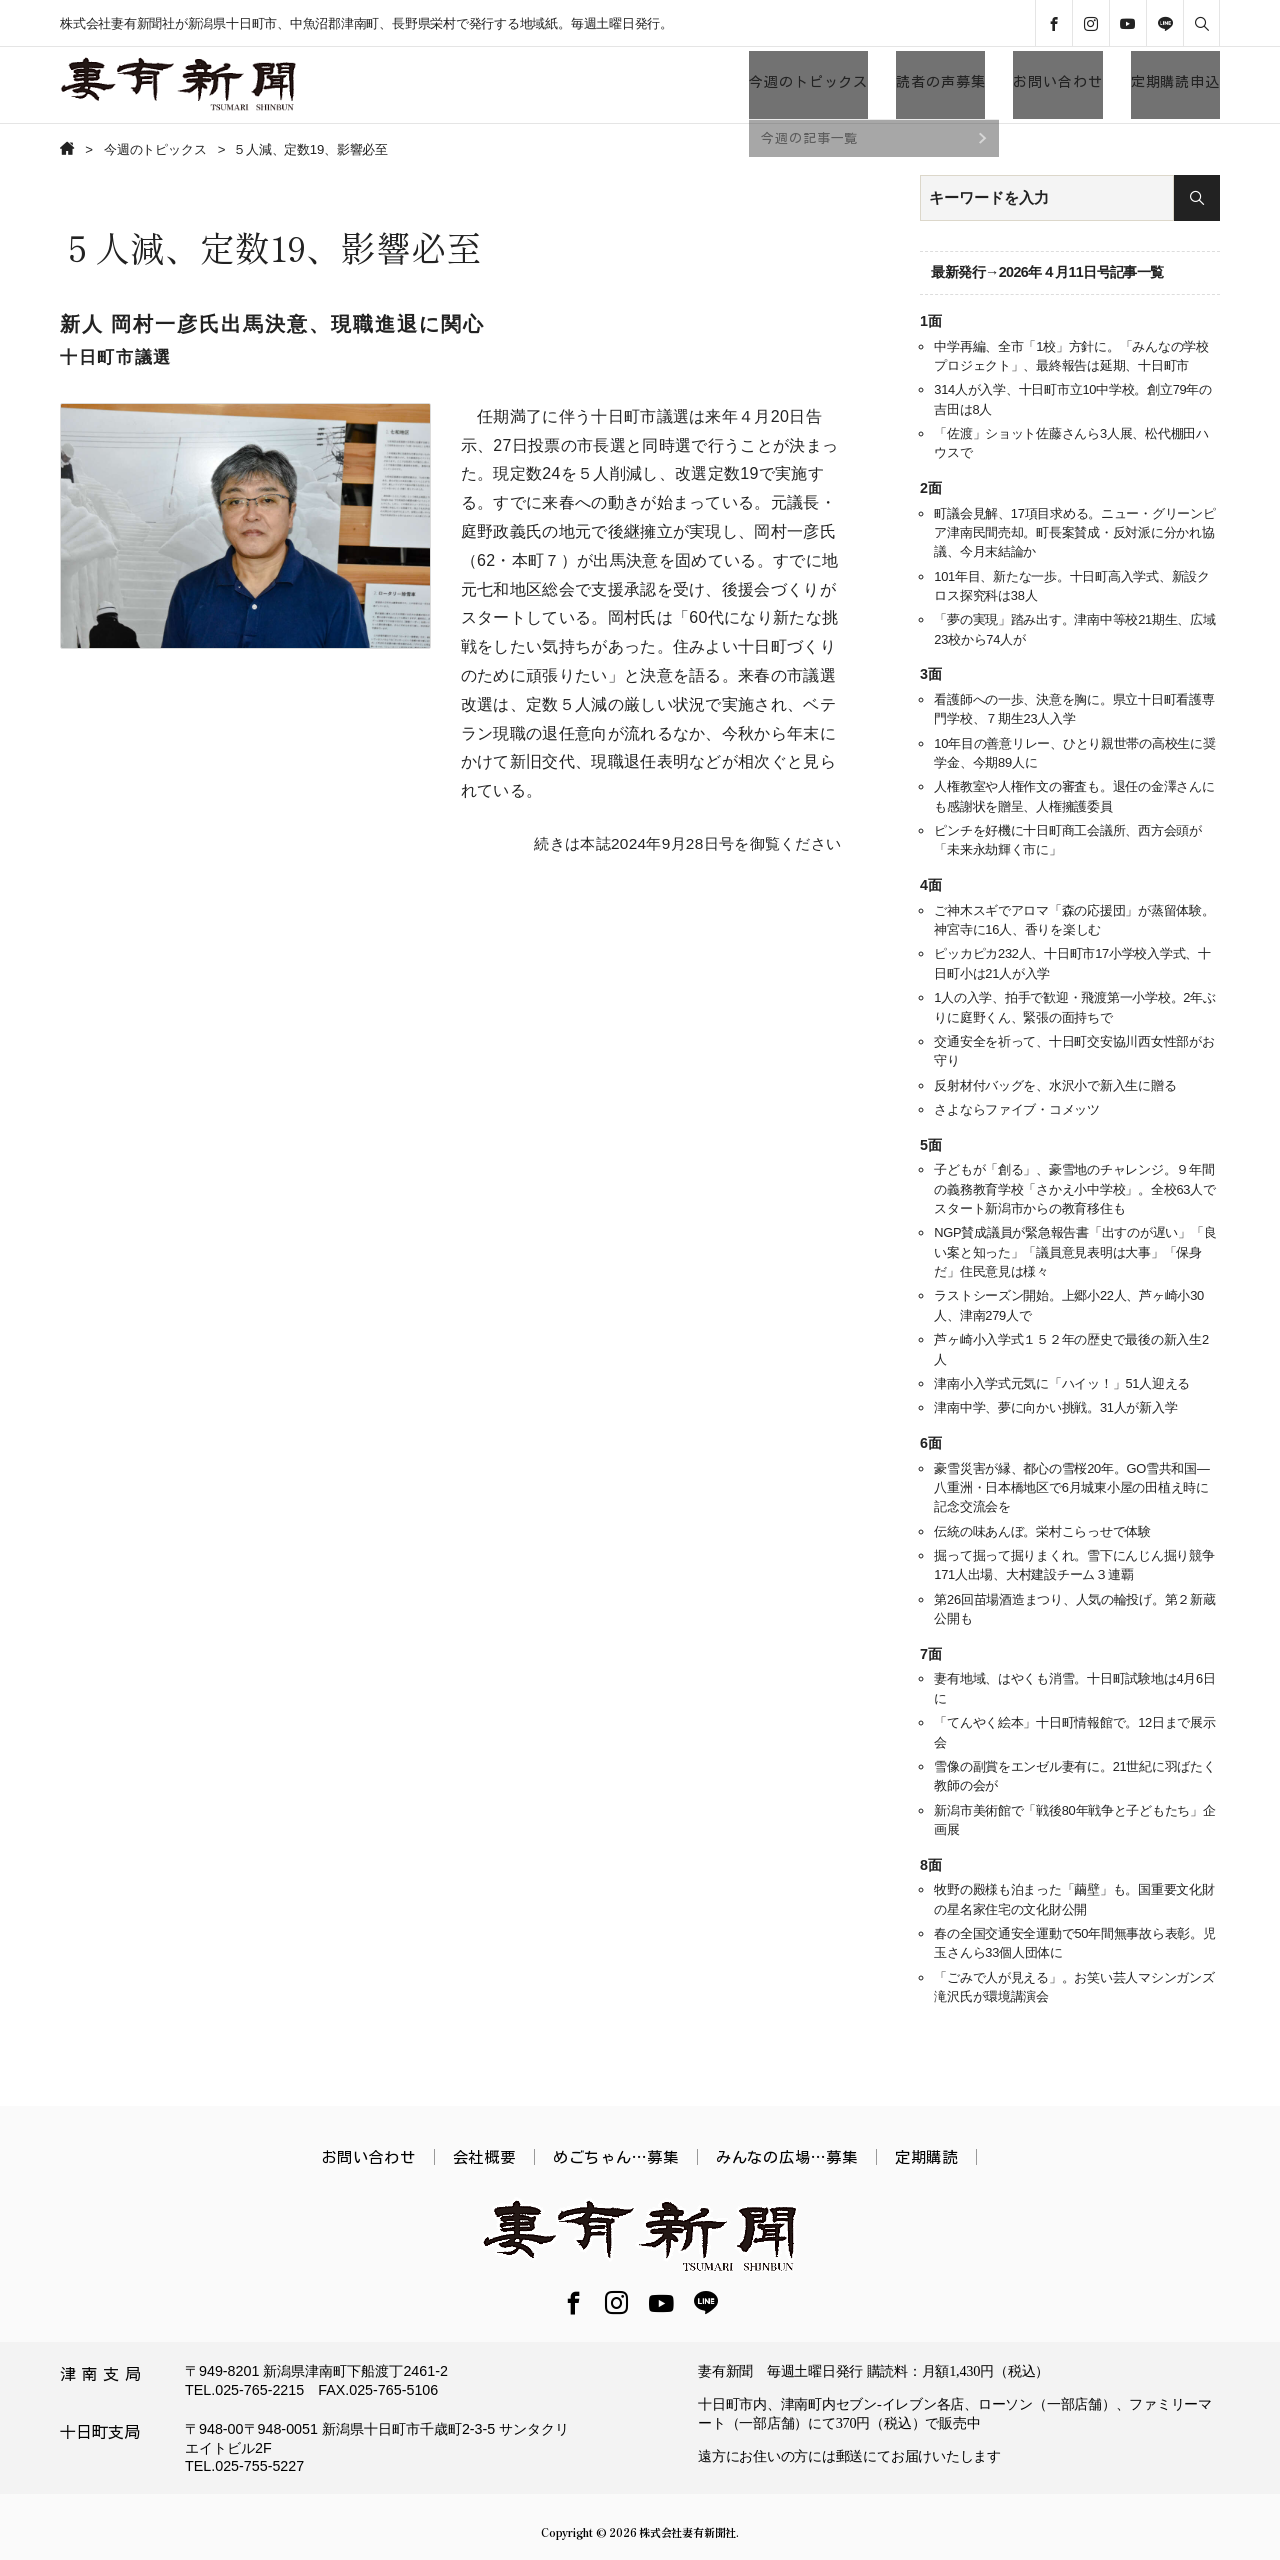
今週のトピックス (808, 82)
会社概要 (484, 2157)
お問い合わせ (1057, 82)
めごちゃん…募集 (616, 2157)
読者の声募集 (940, 82)
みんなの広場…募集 (787, 2157)
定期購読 (926, 2157)
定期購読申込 (1175, 82)
